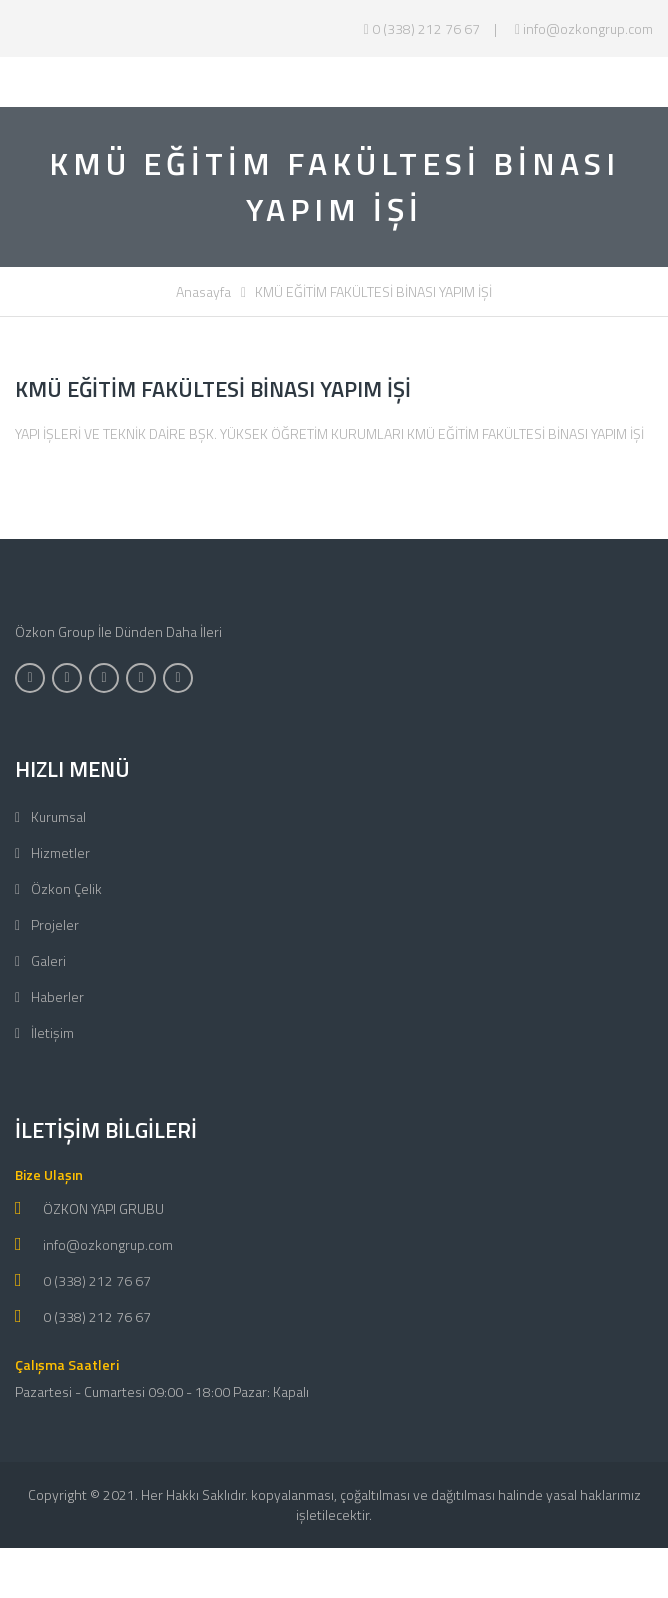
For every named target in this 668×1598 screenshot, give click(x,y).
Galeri (47, 960)
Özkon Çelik (65, 888)
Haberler (56, 996)
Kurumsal (57, 816)
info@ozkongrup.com (584, 28)
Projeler (53, 924)
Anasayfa (203, 291)
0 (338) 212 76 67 (422, 28)
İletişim (51, 1032)
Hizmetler (59, 852)
